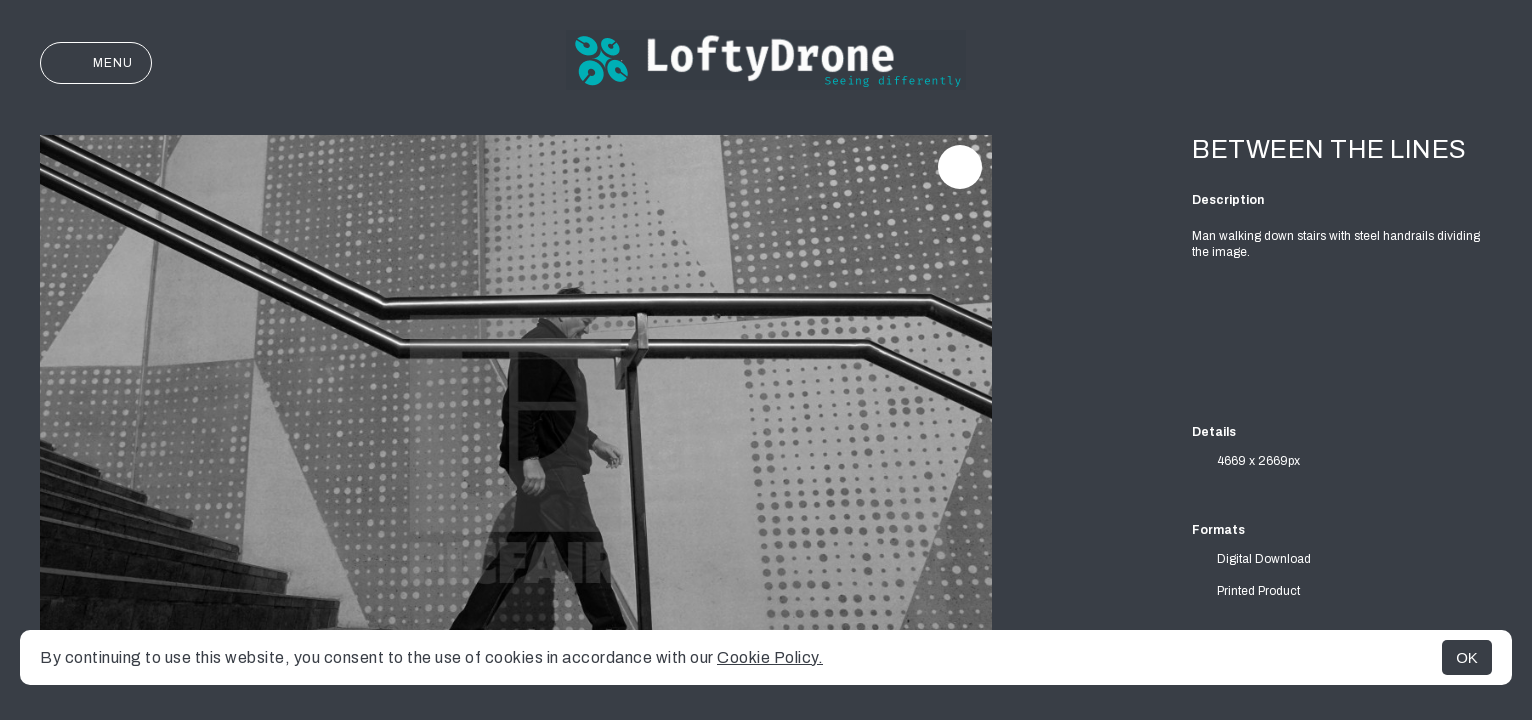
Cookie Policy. (770, 657)
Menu (96, 63)
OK (1467, 657)
